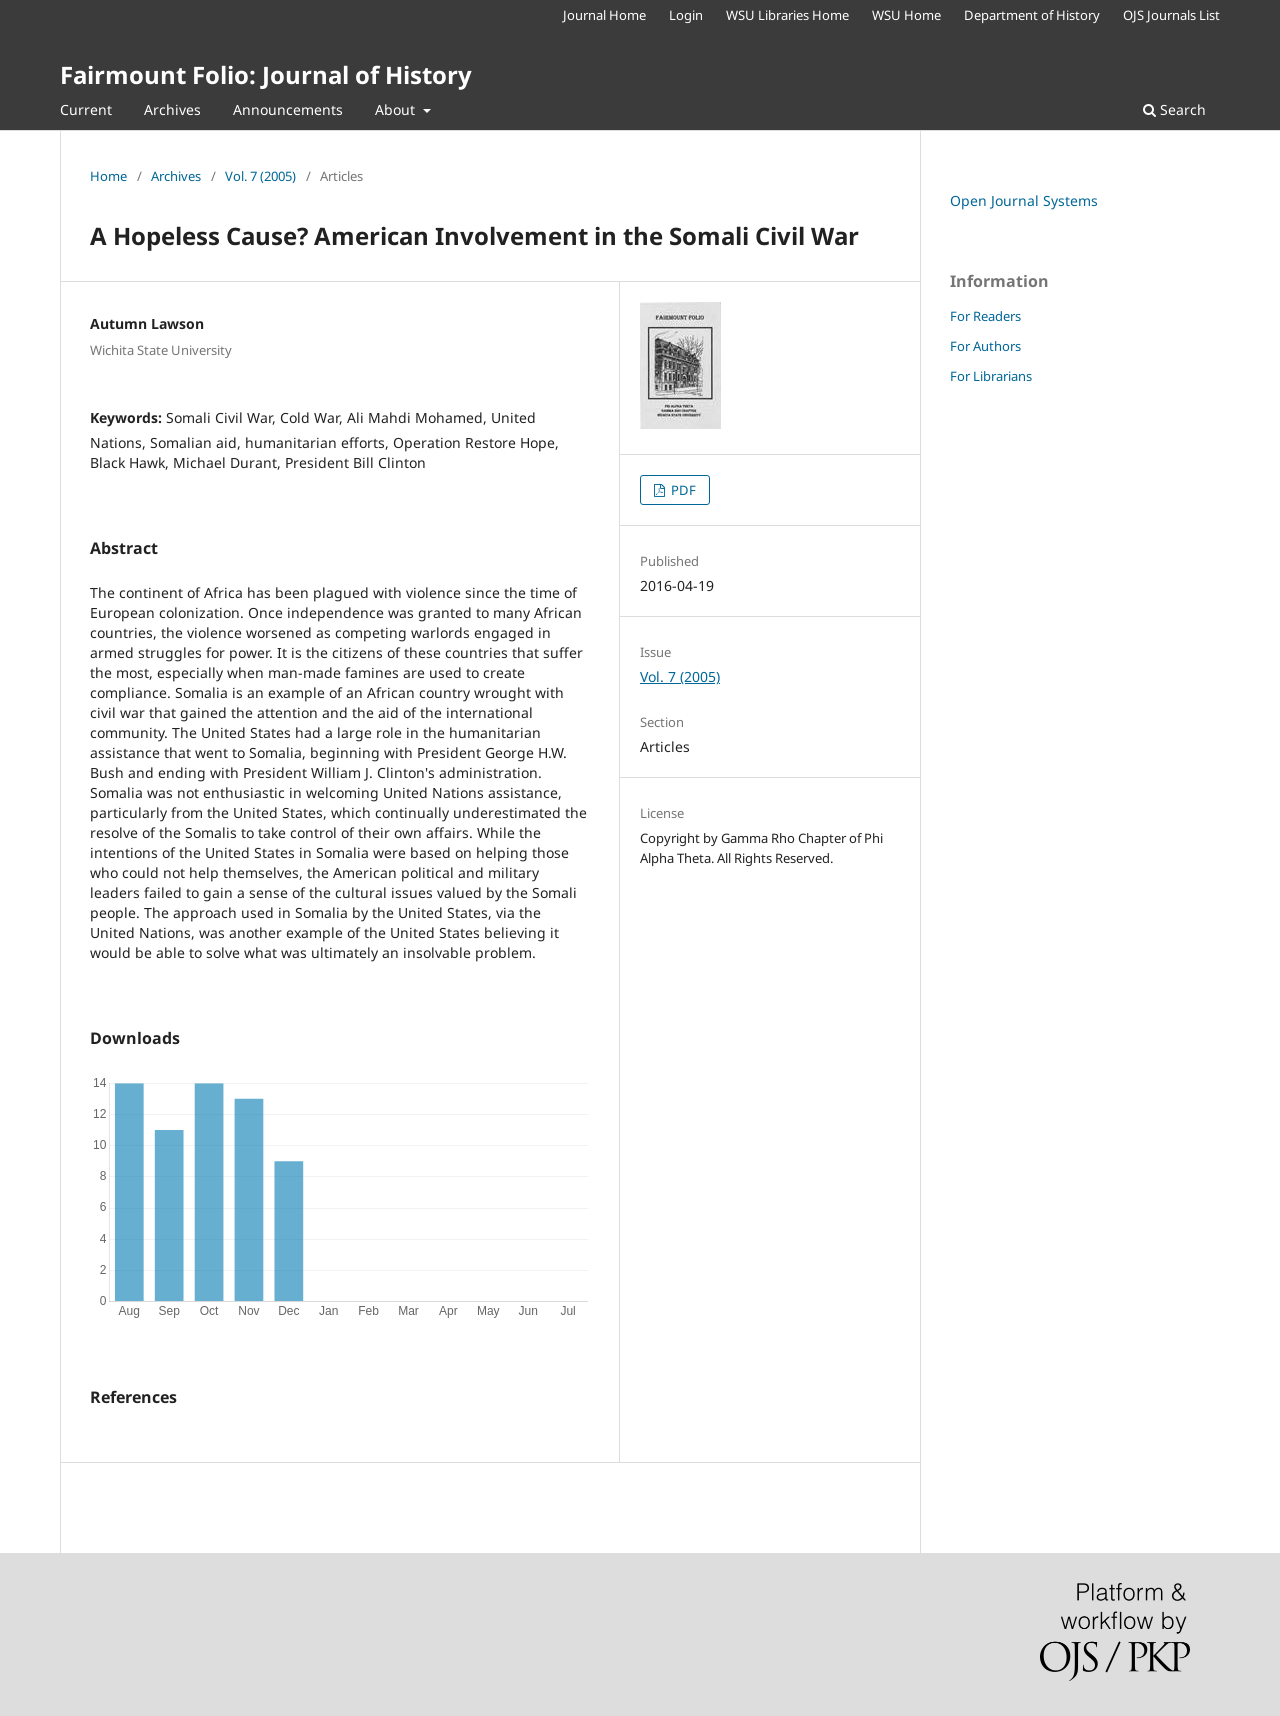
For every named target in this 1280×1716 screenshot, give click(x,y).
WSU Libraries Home (787, 15)
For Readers (985, 316)
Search (1174, 109)
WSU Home (906, 15)
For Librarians (991, 376)
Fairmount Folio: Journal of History (266, 74)
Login (686, 15)
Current (86, 109)
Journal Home (604, 15)
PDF (682, 490)
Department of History (1032, 15)
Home (108, 176)
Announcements (288, 109)
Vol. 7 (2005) (260, 176)
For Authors (985, 346)
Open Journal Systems (1024, 200)
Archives (172, 109)
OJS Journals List (1171, 15)
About (397, 109)
